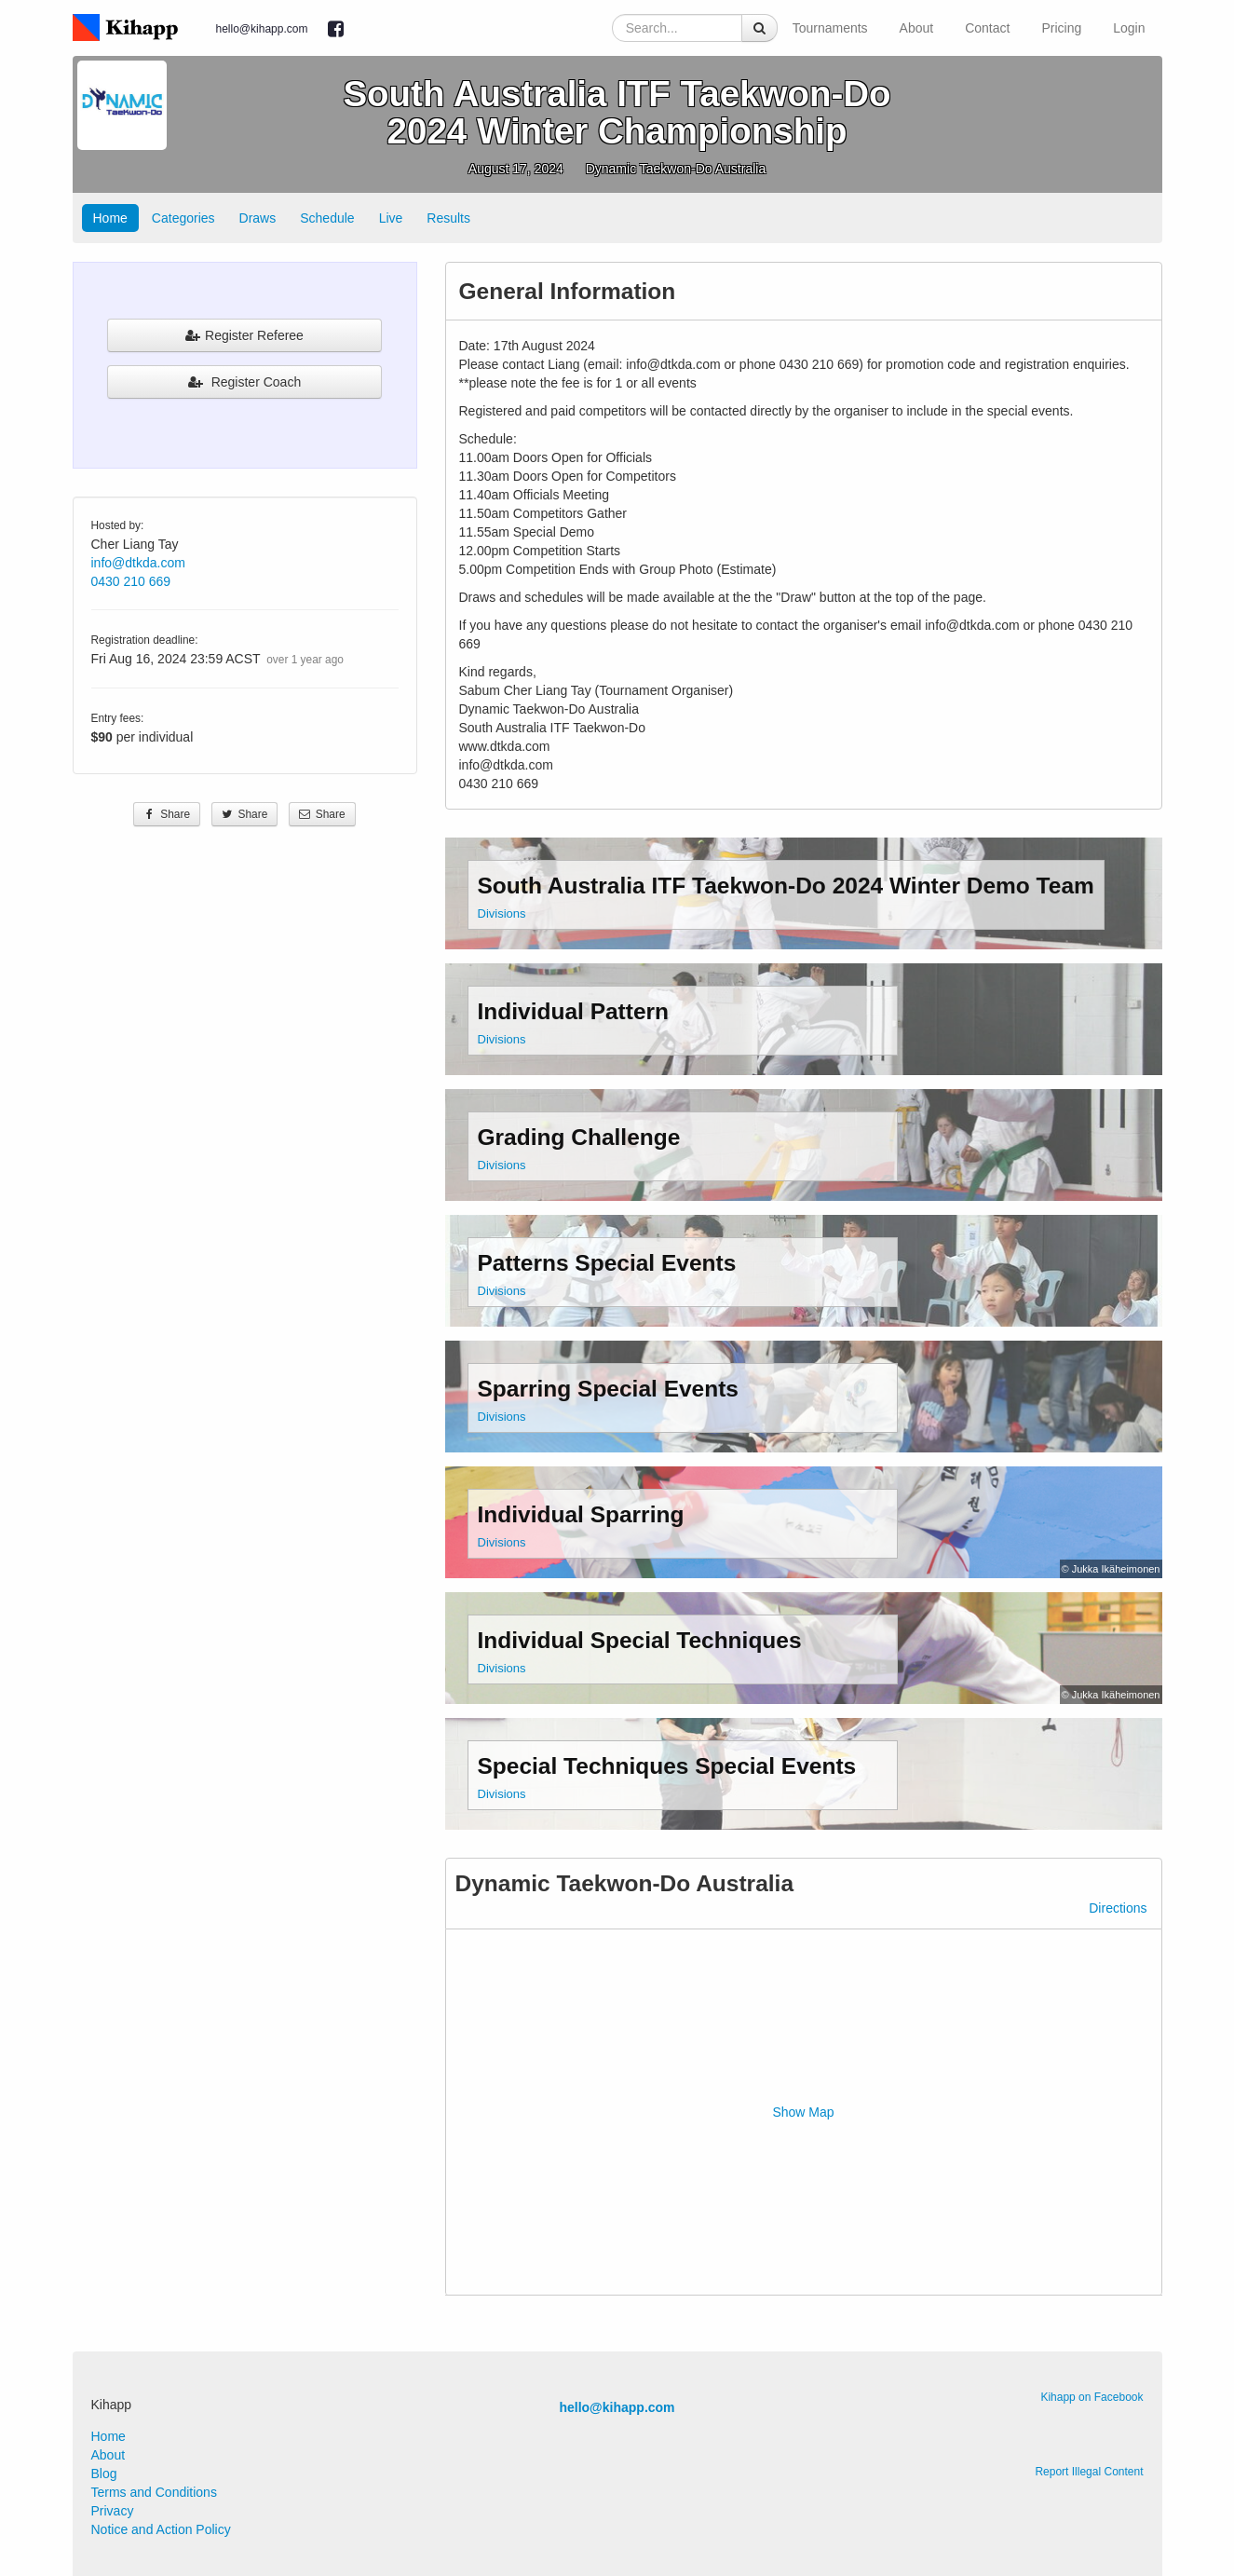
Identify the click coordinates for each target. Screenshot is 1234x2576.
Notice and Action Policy (161, 2529)
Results (448, 218)
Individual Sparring (581, 1514)
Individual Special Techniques (640, 1640)
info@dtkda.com (138, 562)
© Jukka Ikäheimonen (1111, 1568)
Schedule (327, 218)
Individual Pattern (574, 1011)
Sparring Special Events (608, 1388)
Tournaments (830, 27)
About (917, 27)
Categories (183, 218)
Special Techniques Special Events (667, 1766)
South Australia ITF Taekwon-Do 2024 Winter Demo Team (786, 885)
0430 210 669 (131, 581)
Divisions (502, 913)
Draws (258, 218)
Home (110, 218)
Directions (1117, 1908)
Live (391, 218)
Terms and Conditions (154, 2492)
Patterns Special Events (607, 1262)
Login (1129, 27)
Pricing (1061, 27)
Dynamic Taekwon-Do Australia (676, 168)
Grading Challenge (579, 1137)
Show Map (803, 2112)
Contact (987, 27)
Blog (104, 2473)
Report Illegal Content (1089, 2471)
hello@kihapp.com (262, 28)
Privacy (112, 2510)
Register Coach (244, 382)
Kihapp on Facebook (1091, 2397)
